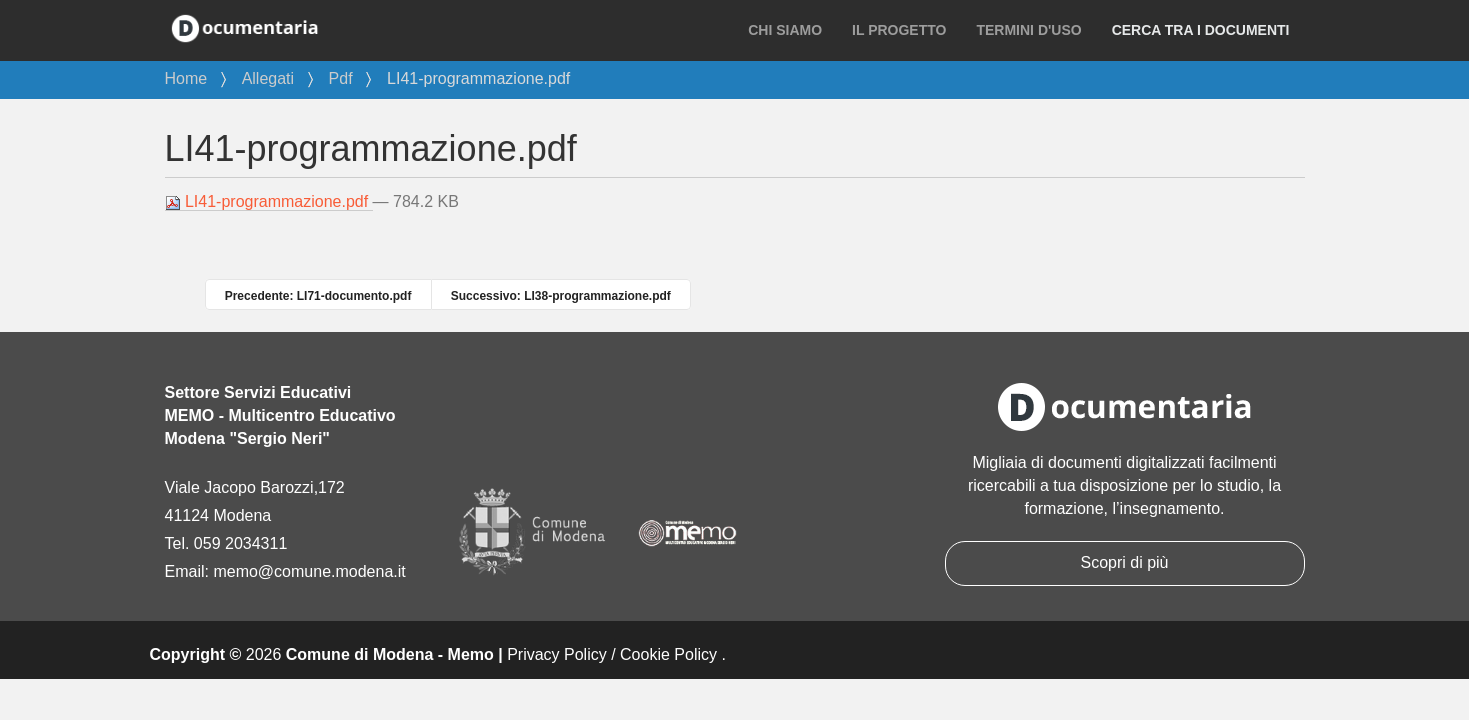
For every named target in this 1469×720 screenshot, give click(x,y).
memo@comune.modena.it (309, 571)
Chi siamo (785, 30)
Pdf (341, 78)
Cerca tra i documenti (1201, 30)
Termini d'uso (1028, 30)
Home (186, 78)
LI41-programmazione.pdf (269, 202)
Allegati (268, 78)
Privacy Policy (557, 654)
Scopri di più (1124, 562)
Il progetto (899, 30)
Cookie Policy (668, 654)
